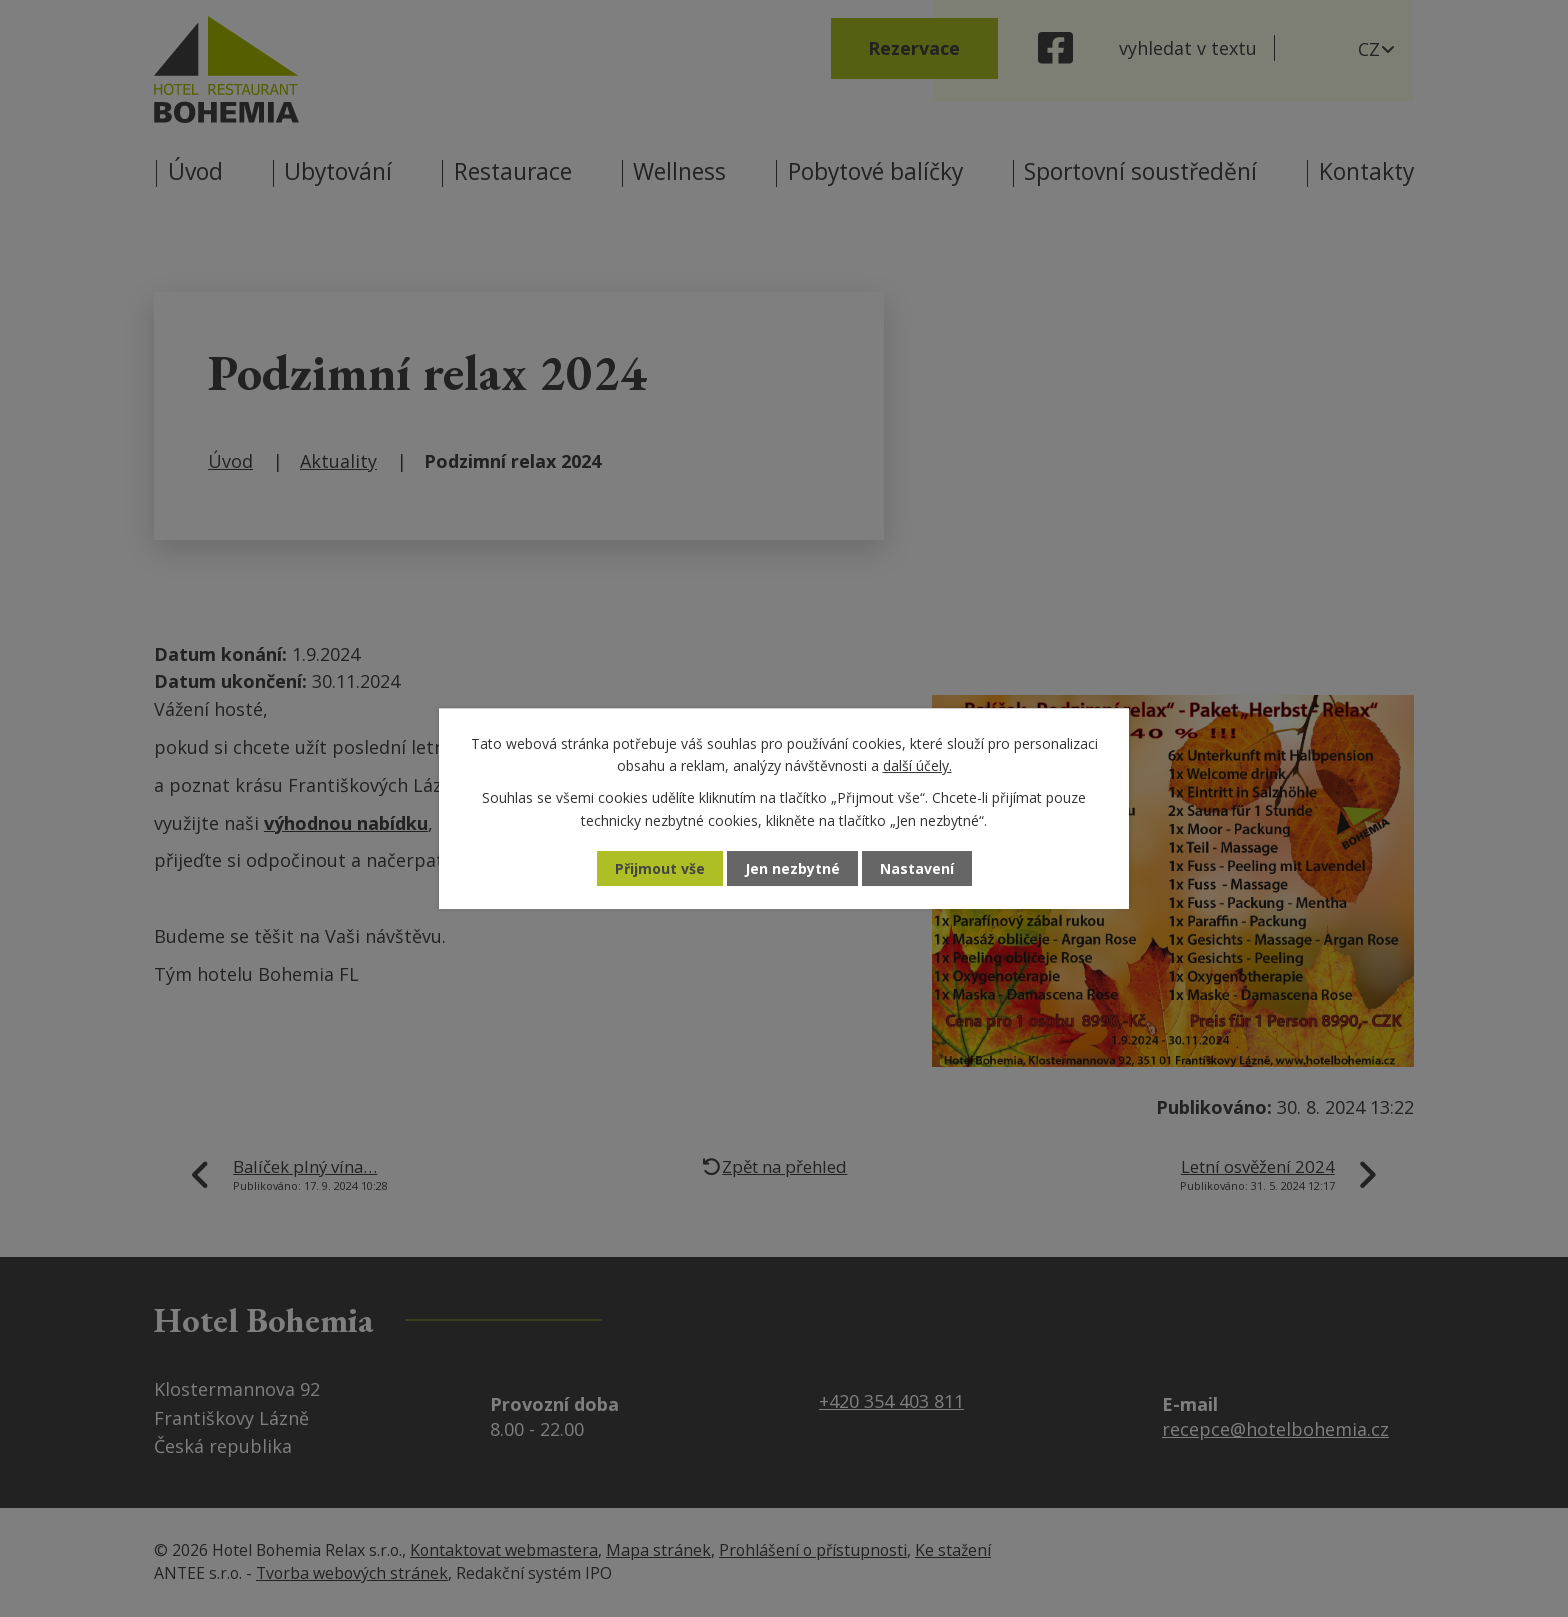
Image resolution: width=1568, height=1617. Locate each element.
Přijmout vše (660, 868)
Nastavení (917, 868)
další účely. (917, 765)
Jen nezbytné (792, 868)
